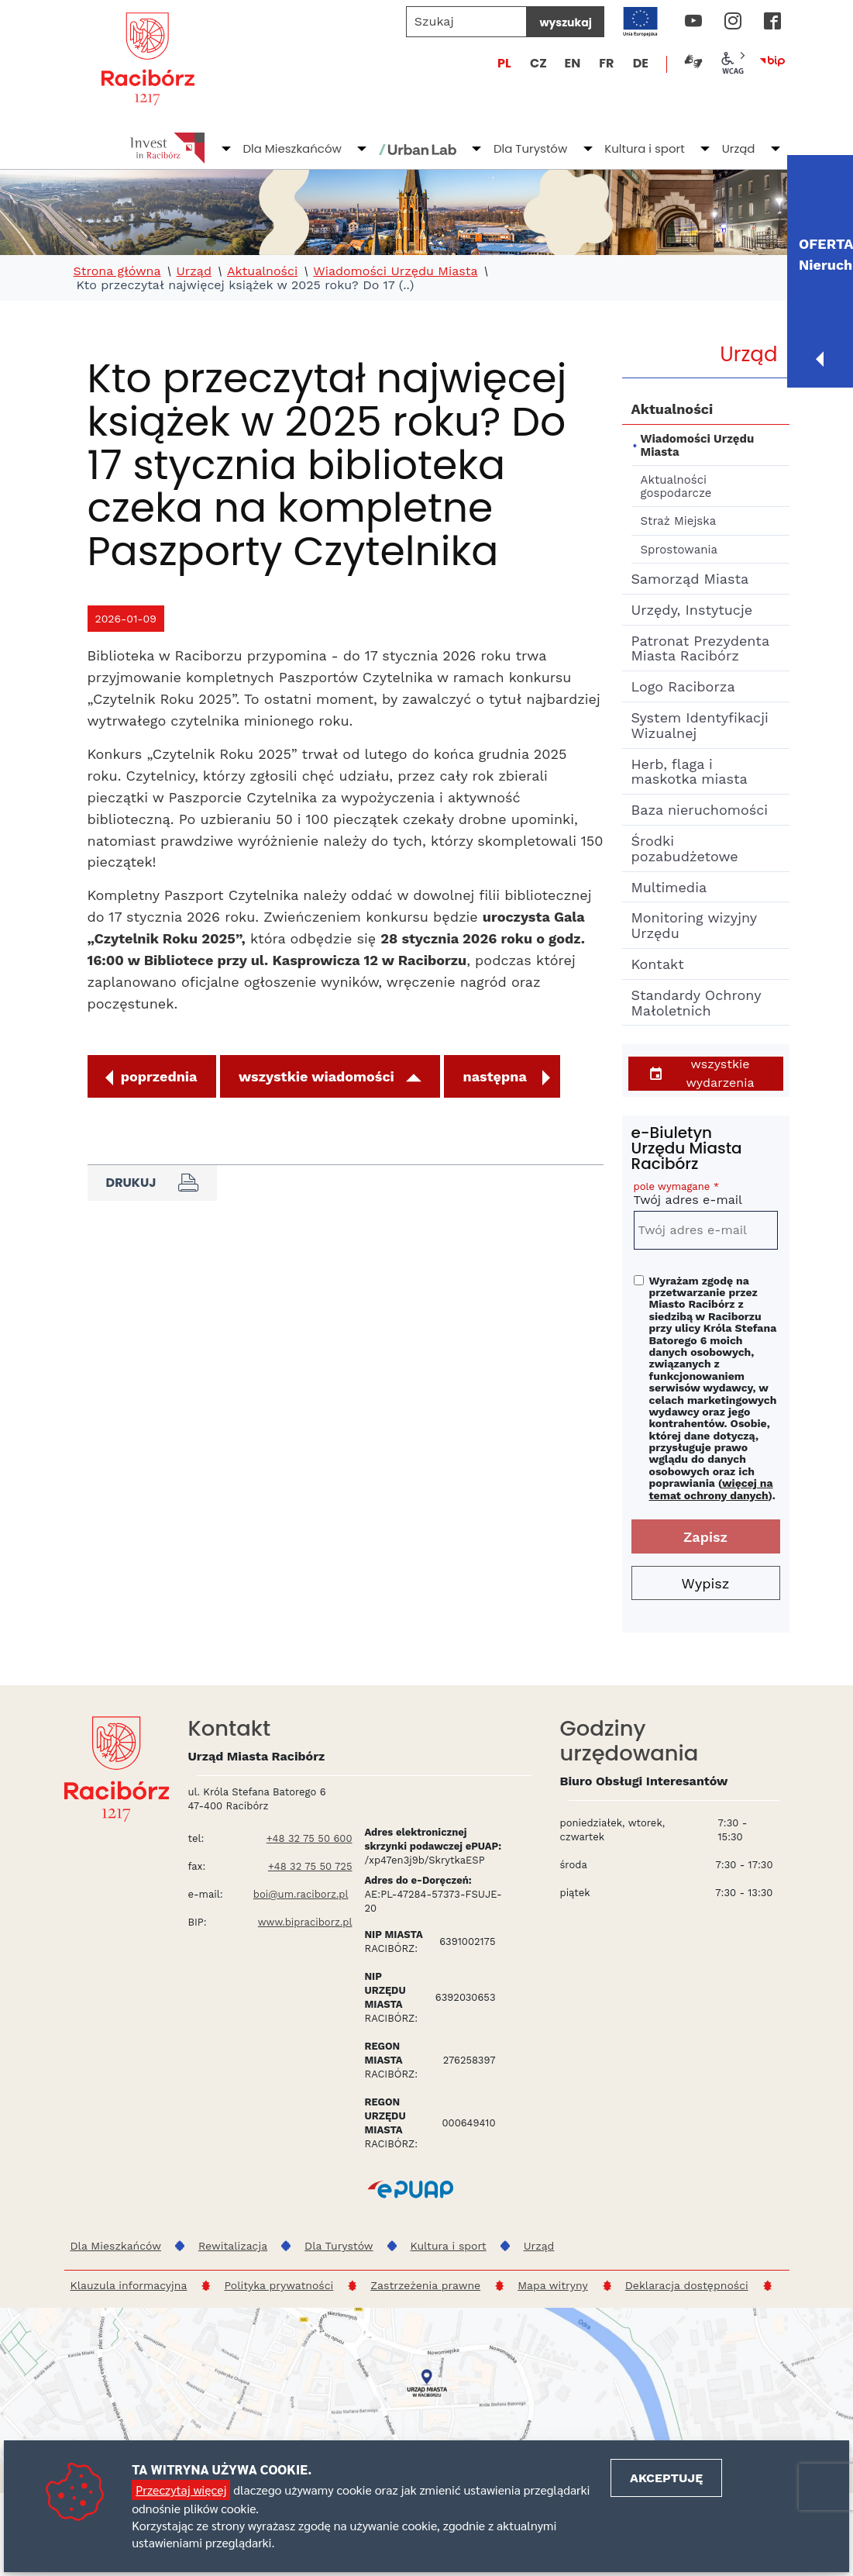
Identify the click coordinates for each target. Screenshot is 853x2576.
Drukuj (152, 1183)
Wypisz (706, 1583)
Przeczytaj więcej (181, 2489)
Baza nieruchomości (700, 810)
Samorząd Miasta (690, 579)
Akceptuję (666, 2478)
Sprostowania (679, 550)
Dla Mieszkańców (291, 148)
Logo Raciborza (683, 686)
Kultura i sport (644, 148)
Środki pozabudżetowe (684, 848)
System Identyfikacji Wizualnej (700, 725)
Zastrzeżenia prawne (425, 2285)
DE (640, 63)
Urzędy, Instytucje (692, 610)
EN (572, 63)
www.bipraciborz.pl (305, 1922)
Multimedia (669, 887)
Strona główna (117, 271)
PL (504, 63)
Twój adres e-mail (706, 1195)
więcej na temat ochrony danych (711, 1489)
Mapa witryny (553, 2285)
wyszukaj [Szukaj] (565, 22)
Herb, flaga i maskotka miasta (689, 772)
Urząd (738, 148)
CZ (538, 63)
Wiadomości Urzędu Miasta (395, 271)
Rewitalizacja (232, 2246)
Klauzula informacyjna (129, 2285)
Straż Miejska (679, 521)
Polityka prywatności (278, 2285)
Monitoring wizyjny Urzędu (694, 925)
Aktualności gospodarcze (676, 486)
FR (606, 63)
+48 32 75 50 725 (310, 1866)
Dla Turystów (530, 148)
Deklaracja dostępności (686, 2285)
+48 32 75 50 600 (310, 1838)
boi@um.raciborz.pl (301, 1894)
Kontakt (657, 964)
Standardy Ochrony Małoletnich (696, 1003)
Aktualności (262, 271)
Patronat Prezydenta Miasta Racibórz (700, 648)
